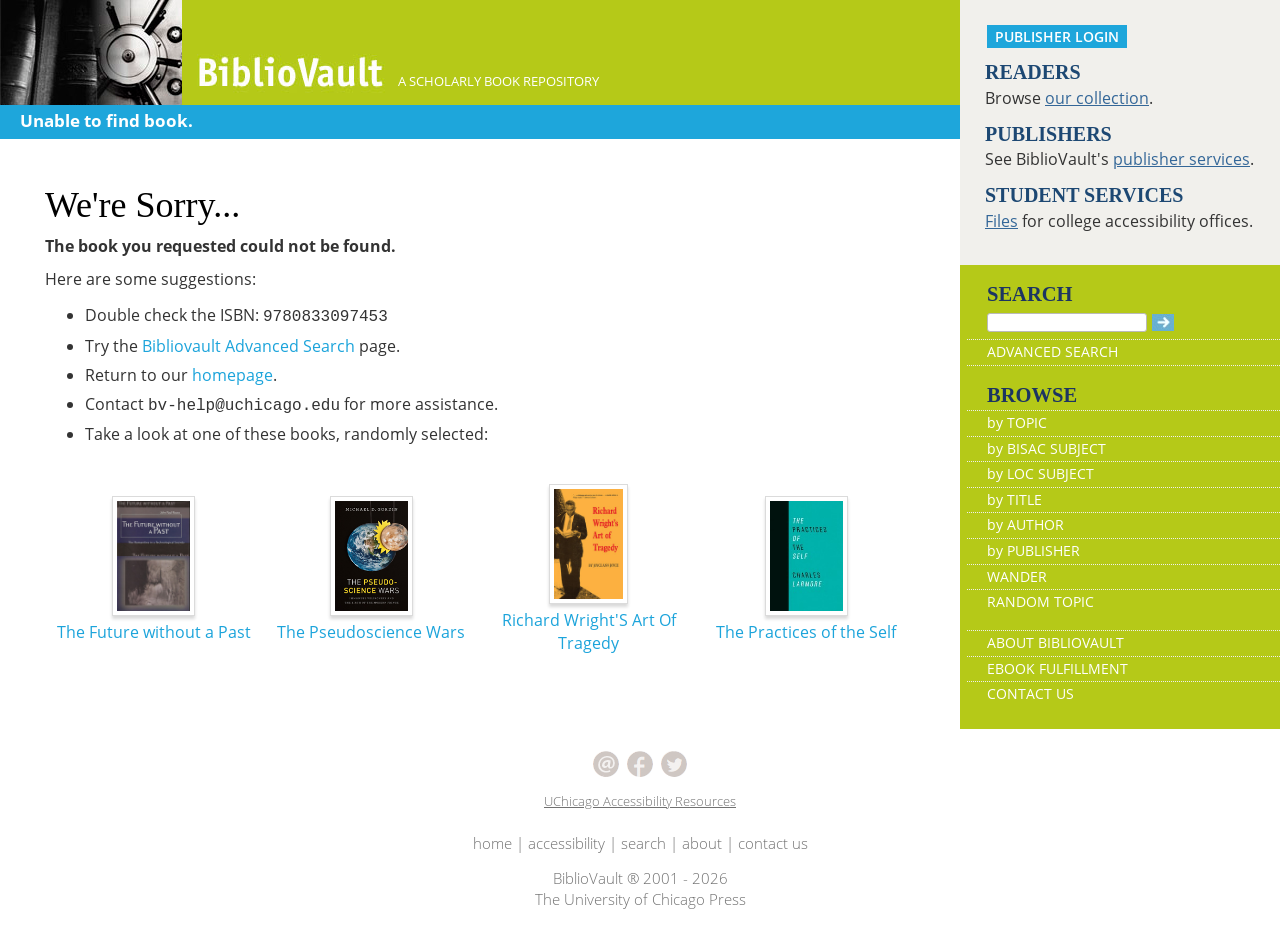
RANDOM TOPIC (1040, 601)
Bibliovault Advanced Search (248, 346)
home (492, 843)
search (643, 843)
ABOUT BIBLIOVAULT (1055, 642)
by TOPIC (1017, 422)
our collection (1097, 98)
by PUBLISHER (1033, 550)
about (702, 843)
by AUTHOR (1025, 524)
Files (1001, 221)
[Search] (1067, 322)
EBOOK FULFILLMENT (1057, 668)
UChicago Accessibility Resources (640, 801)
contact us (773, 843)
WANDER (1017, 576)
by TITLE (1014, 499)
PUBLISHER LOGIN (1057, 36)
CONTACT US (1030, 693)
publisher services (1181, 159)
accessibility (566, 843)
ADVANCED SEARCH (1052, 351)
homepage (232, 375)
